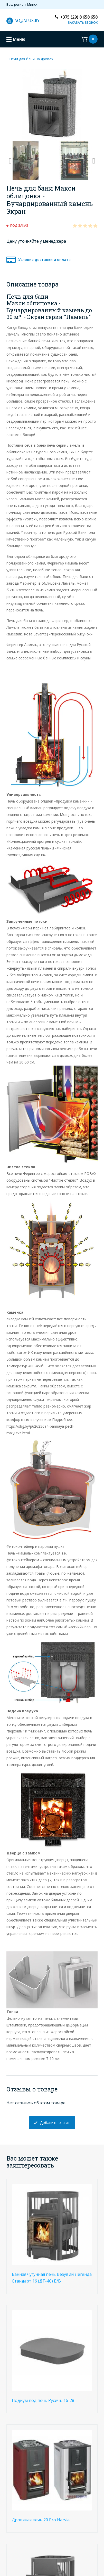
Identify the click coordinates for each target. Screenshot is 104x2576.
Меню (19, 39)
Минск (32, 4)
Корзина (89, 39)
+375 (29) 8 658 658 (79, 17)
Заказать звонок (83, 22)
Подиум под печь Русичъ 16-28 (43, 2400)
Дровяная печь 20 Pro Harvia (41, 2520)
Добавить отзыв (54, 2122)
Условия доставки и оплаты (44, 259)
